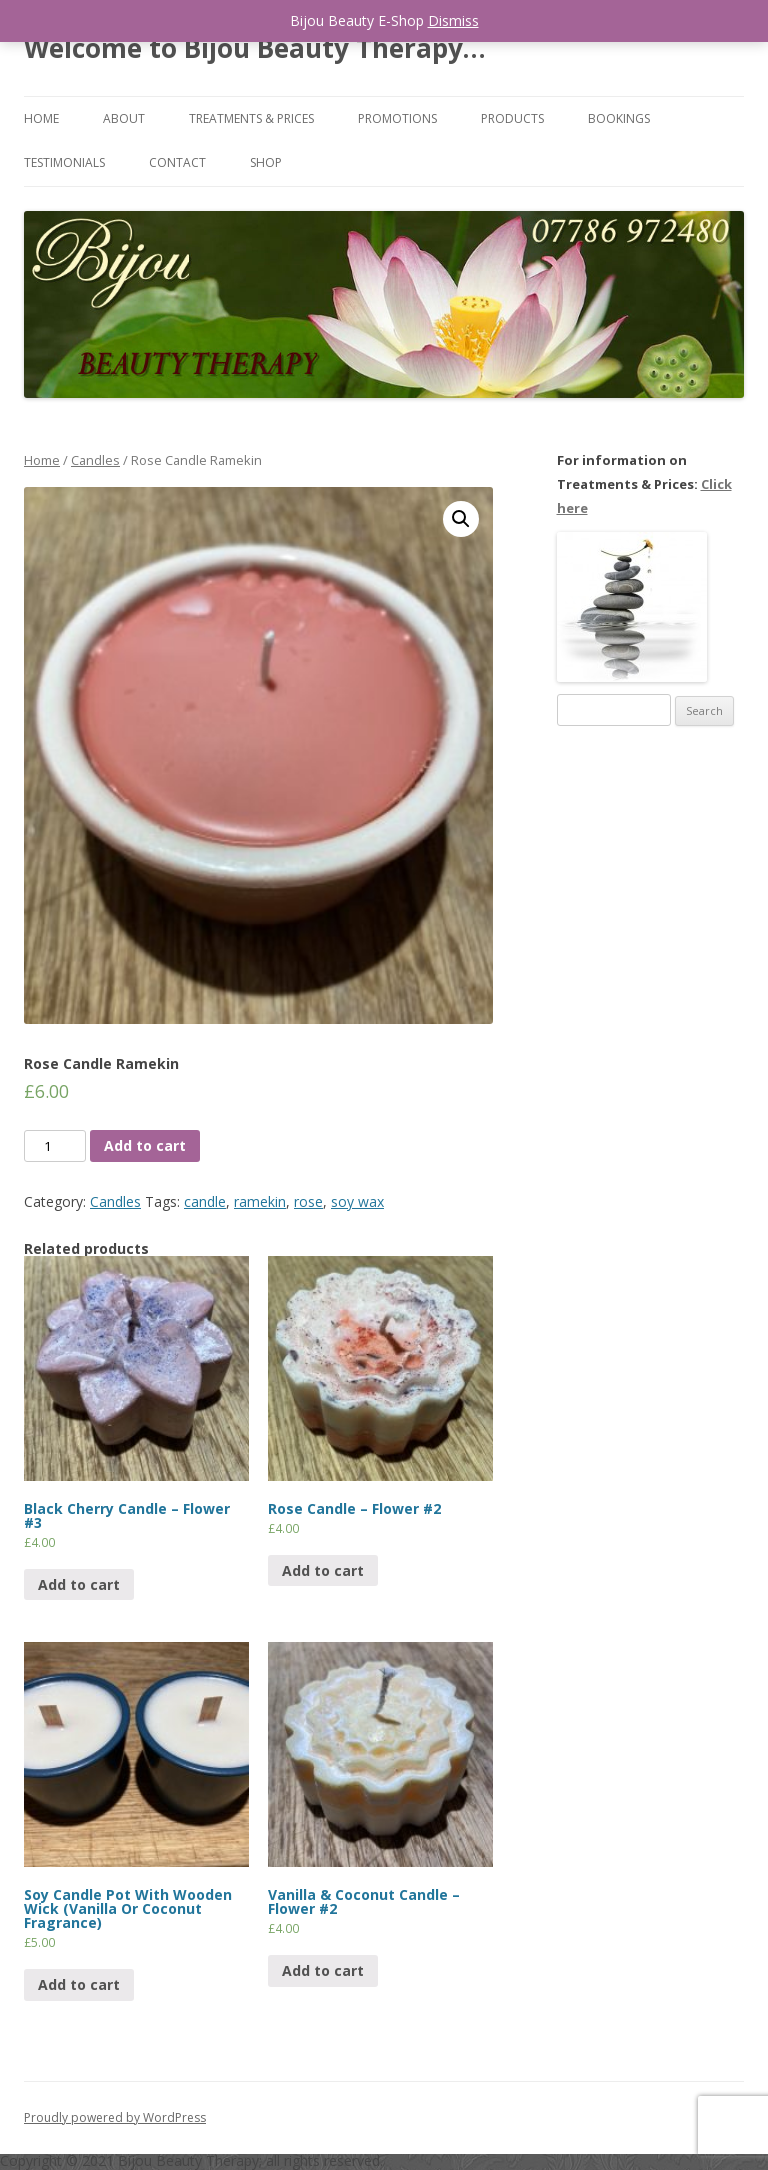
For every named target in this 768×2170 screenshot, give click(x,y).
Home (41, 118)
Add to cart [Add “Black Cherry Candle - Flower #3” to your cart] (79, 1584)
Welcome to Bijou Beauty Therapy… (255, 48)
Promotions (397, 118)
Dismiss (453, 20)
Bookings (619, 118)
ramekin (260, 1201)
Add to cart (145, 1145)
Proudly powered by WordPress (115, 2117)
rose (308, 1201)
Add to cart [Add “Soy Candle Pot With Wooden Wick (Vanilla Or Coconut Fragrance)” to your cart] (79, 1984)
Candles (95, 460)
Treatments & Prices (251, 118)
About (124, 118)
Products (512, 118)
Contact (177, 162)
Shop (266, 162)
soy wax (357, 1201)
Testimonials (64, 162)
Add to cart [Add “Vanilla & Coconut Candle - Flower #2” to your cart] (323, 1970)
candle (205, 1201)
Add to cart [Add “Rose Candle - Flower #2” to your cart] (323, 1570)
